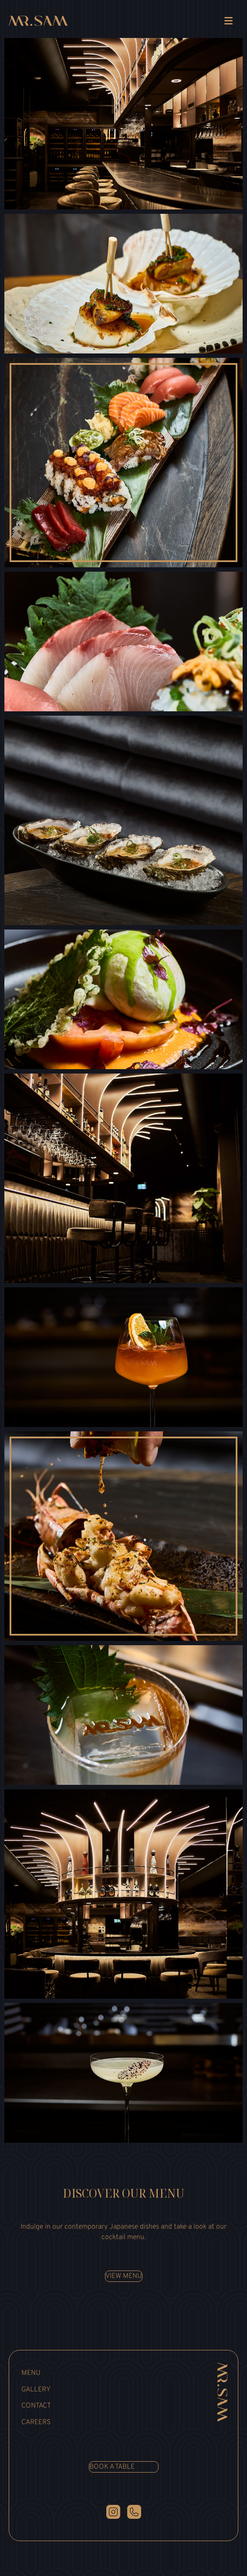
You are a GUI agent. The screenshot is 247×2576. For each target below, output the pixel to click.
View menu (123, 2276)
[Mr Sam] (219, 2392)
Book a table (112, 2467)
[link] (38, 22)
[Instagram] (113, 2511)
